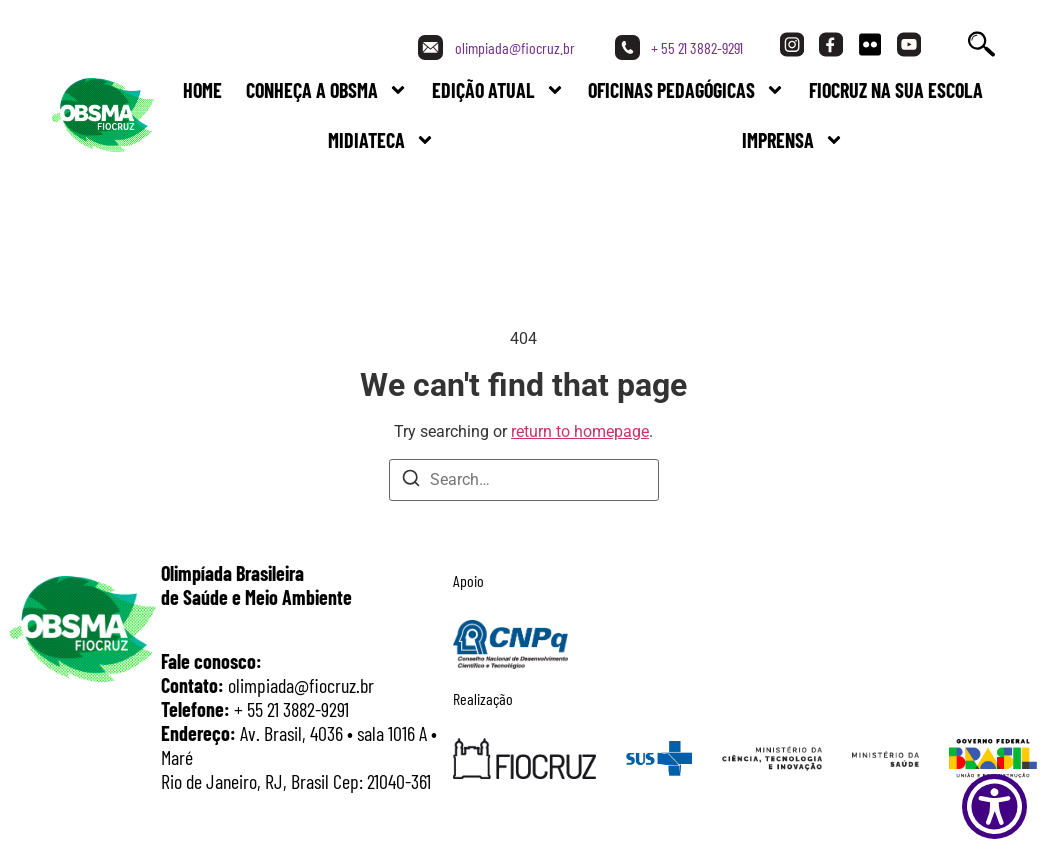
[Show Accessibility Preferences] (994, 806)
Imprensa (793, 140)
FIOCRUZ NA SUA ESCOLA (896, 90)
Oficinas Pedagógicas (686, 90)
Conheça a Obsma (327, 90)
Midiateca (381, 140)
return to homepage (580, 431)
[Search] (411, 481)
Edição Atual (498, 90)
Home (202, 90)
